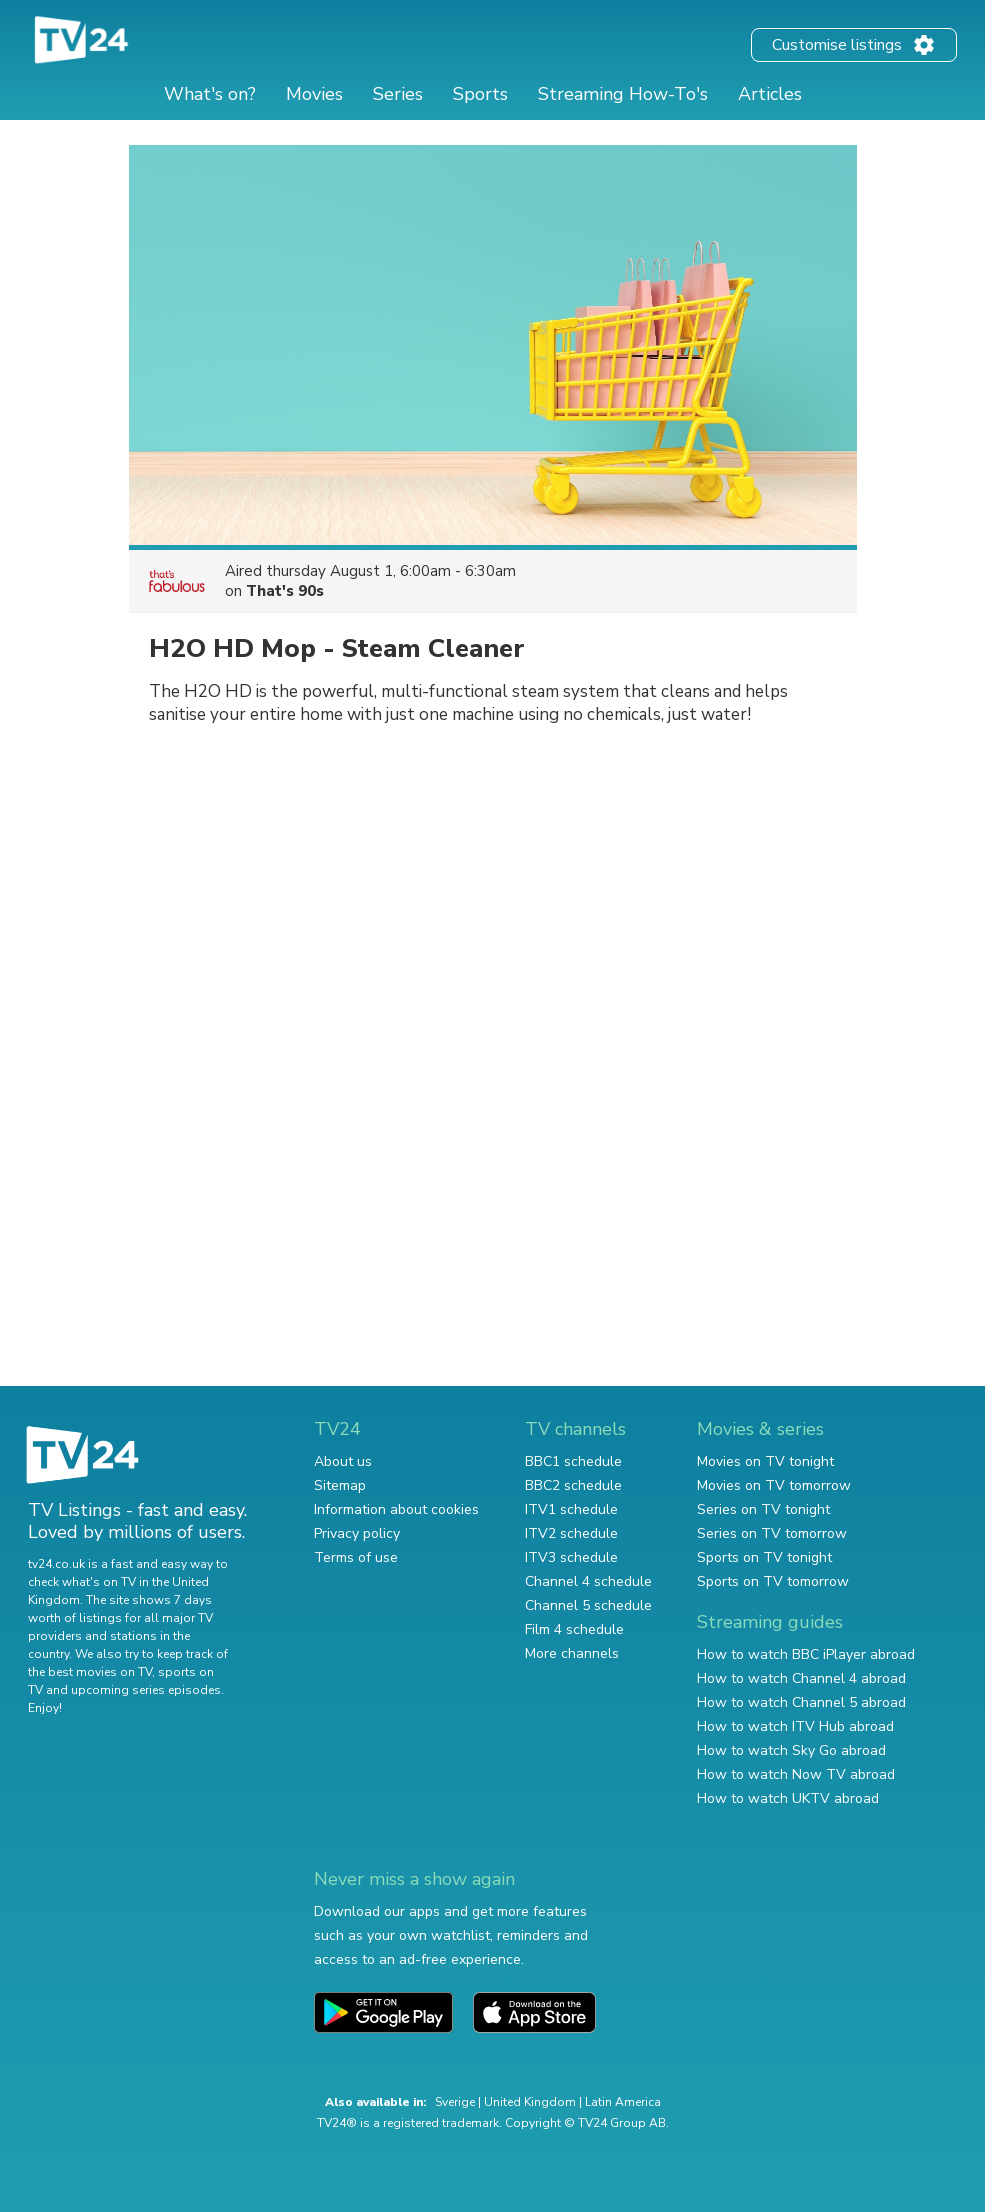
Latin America (623, 2102)
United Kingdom (530, 2102)
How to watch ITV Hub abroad (795, 1726)
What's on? (210, 94)
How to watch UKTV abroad (788, 1798)
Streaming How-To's (623, 94)
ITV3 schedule (571, 1557)
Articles (770, 94)
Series (398, 94)
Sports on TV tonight (764, 1557)
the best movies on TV (90, 1672)
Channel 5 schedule (588, 1605)
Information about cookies (396, 1509)
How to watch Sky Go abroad (791, 1750)
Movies (314, 94)
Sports (480, 94)
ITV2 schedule (571, 1533)
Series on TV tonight (763, 1509)
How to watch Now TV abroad (796, 1774)
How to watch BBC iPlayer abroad (806, 1654)
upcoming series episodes (146, 1690)
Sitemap (340, 1485)
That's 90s (285, 591)
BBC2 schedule (573, 1485)
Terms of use (356, 1557)
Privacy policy (357, 1533)
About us (343, 1461)
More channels (572, 1653)
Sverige (455, 2102)
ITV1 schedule (571, 1509)
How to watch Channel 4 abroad (801, 1678)
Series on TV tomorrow (772, 1533)
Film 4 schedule (574, 1629)
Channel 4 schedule (588, 1581)
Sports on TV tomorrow (773, 1581)
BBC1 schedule (573, 1461)
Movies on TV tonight (765, 1461)
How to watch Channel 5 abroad (801, 1702)
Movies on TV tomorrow (774, 1485)
